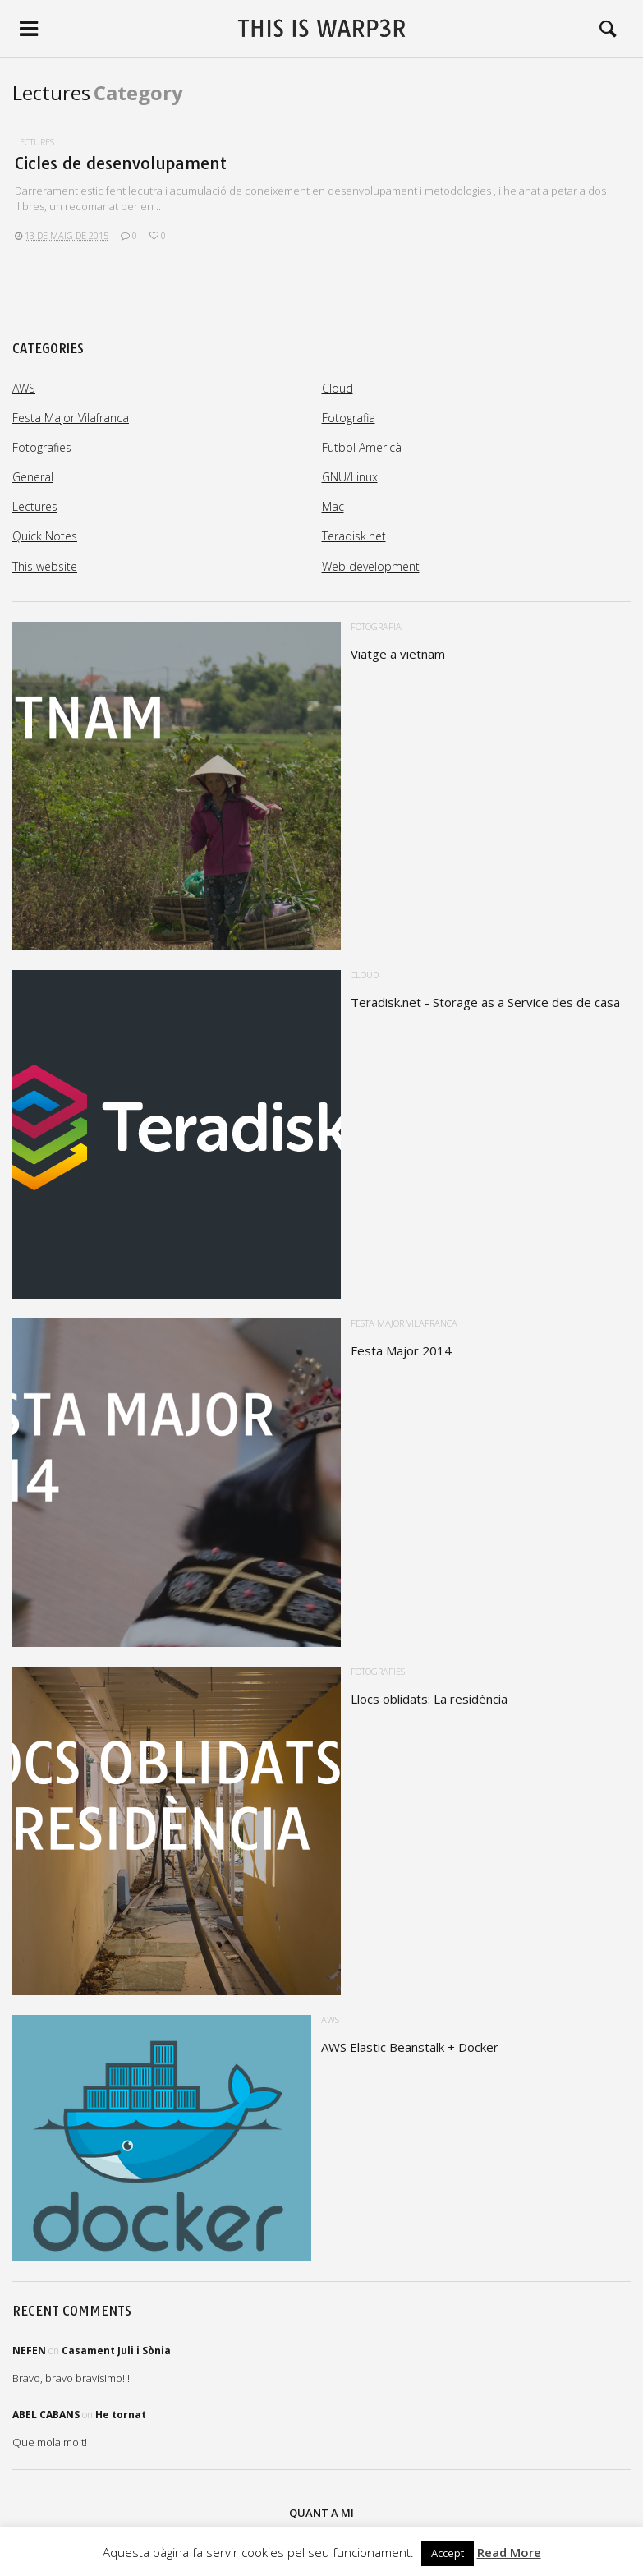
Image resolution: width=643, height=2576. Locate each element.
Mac (333, 506)
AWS (23, 388)
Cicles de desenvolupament (121, 163)
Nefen (29, 2351)
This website (44, 566)
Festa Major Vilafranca (70, 418)
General (32, 477)
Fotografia (348, 418)
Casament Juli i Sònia (116, 2351)
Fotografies (41, 447)
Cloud (337, 388)
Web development (371, 566)
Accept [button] (447, 2553)
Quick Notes (44, 536)
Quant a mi (321, 2512)
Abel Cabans (46, 2415)
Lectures (34, 141)
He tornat (120, 2415)
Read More (509, 2552)
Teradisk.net (354, 536)
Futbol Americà (362, 447)
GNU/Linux (350, 477)
